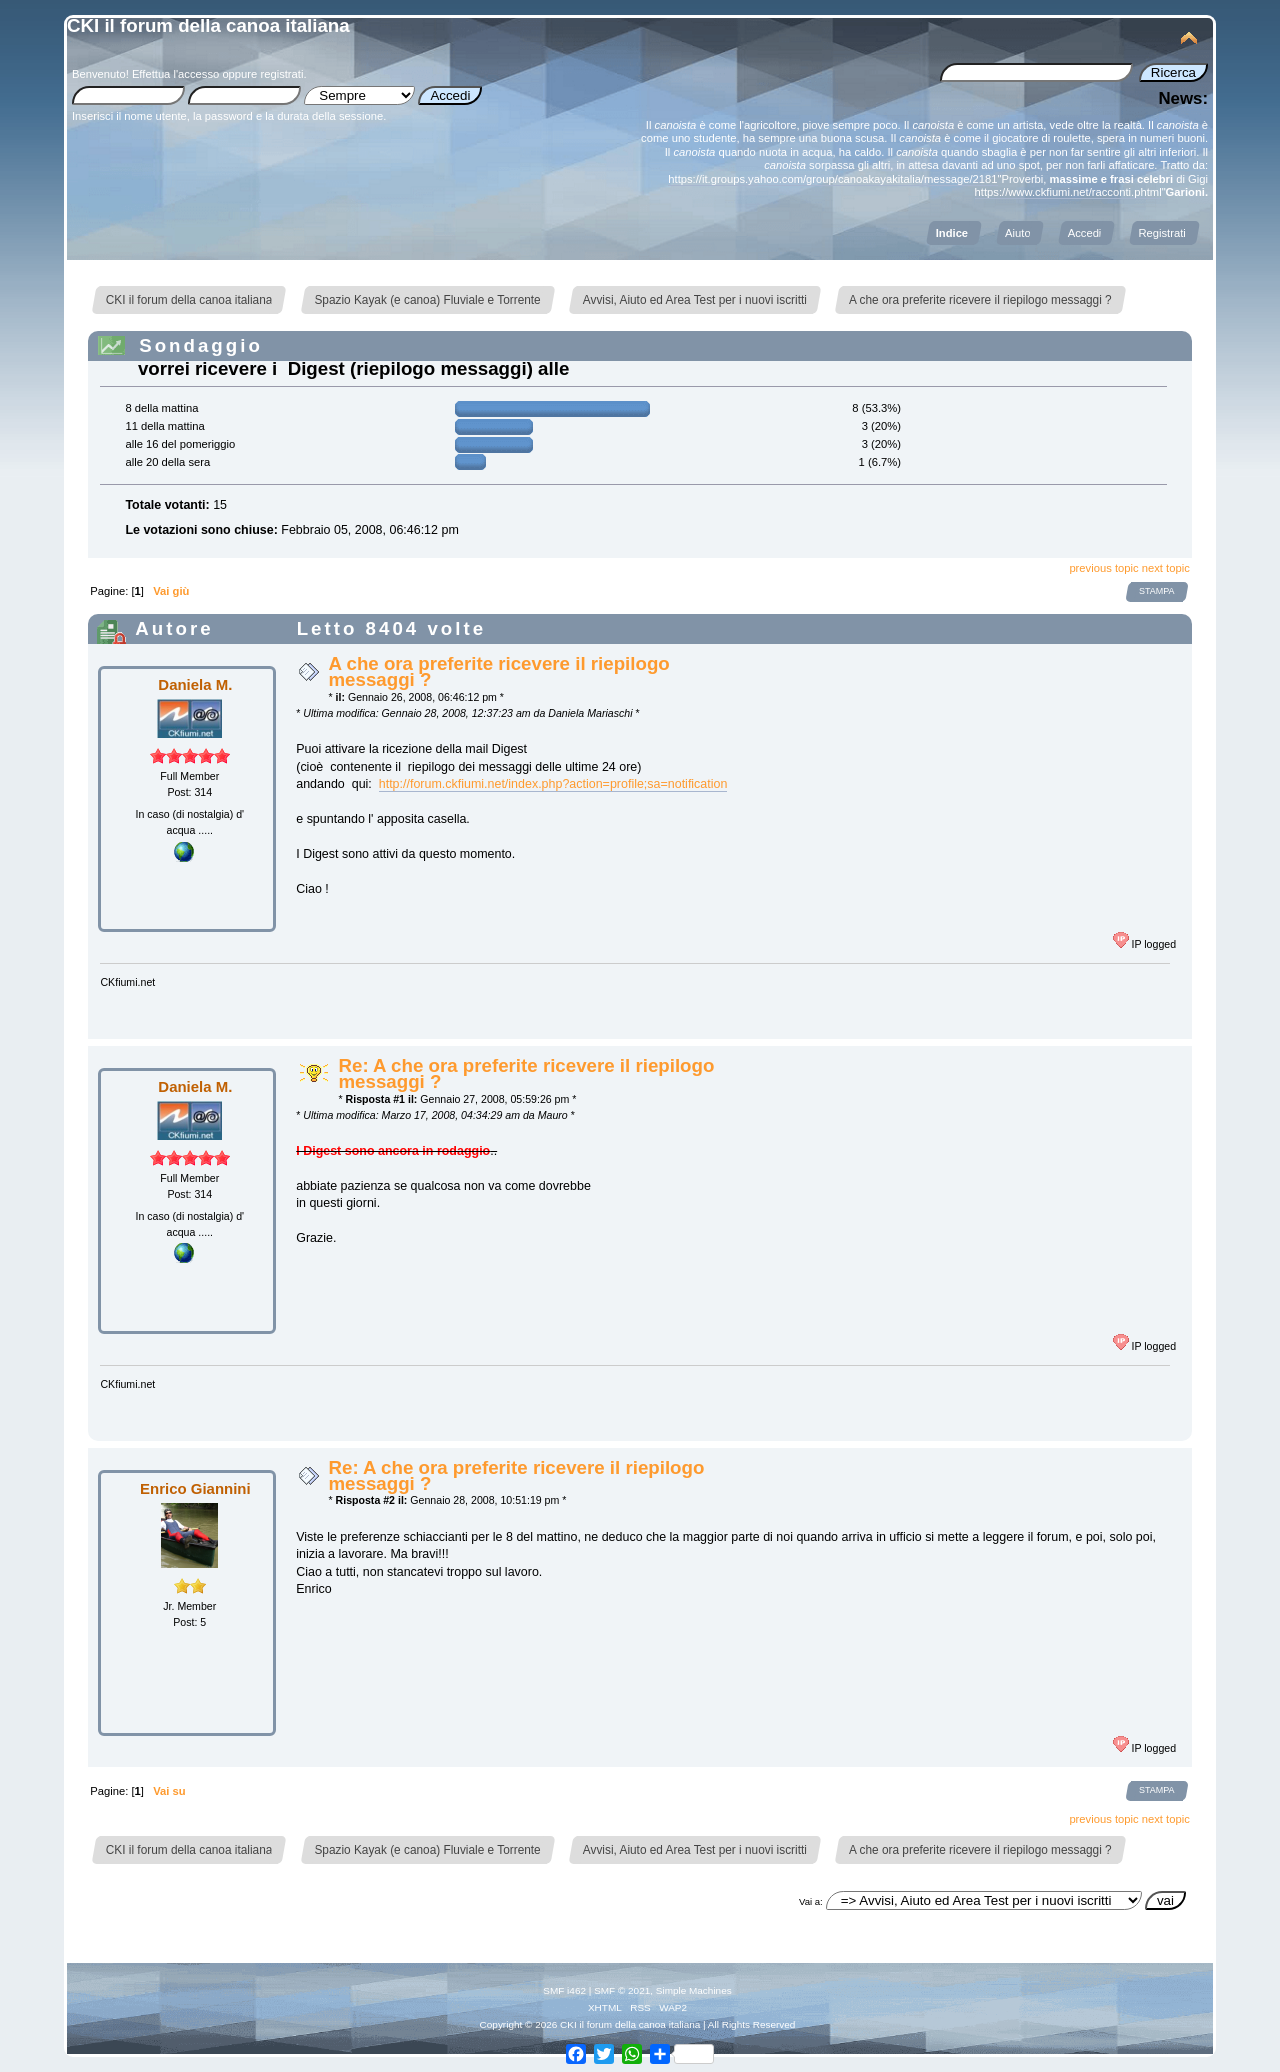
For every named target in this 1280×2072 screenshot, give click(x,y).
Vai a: (811, 1901)
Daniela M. (195, 684)
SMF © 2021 (622, 1990)
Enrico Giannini (195, 1488)
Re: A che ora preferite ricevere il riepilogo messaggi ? (526, 1073)
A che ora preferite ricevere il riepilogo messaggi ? (498, 671)
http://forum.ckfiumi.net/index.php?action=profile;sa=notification (553, 784)
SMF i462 (564, 1990)
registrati (281, 74)
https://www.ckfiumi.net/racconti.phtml (1068, 192)
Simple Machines (694, 1990)
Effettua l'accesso (175, 74)
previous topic (1103, 568)
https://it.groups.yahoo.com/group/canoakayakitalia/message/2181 (832, 179)
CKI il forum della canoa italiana (208, 25)
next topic (1166, 568)
